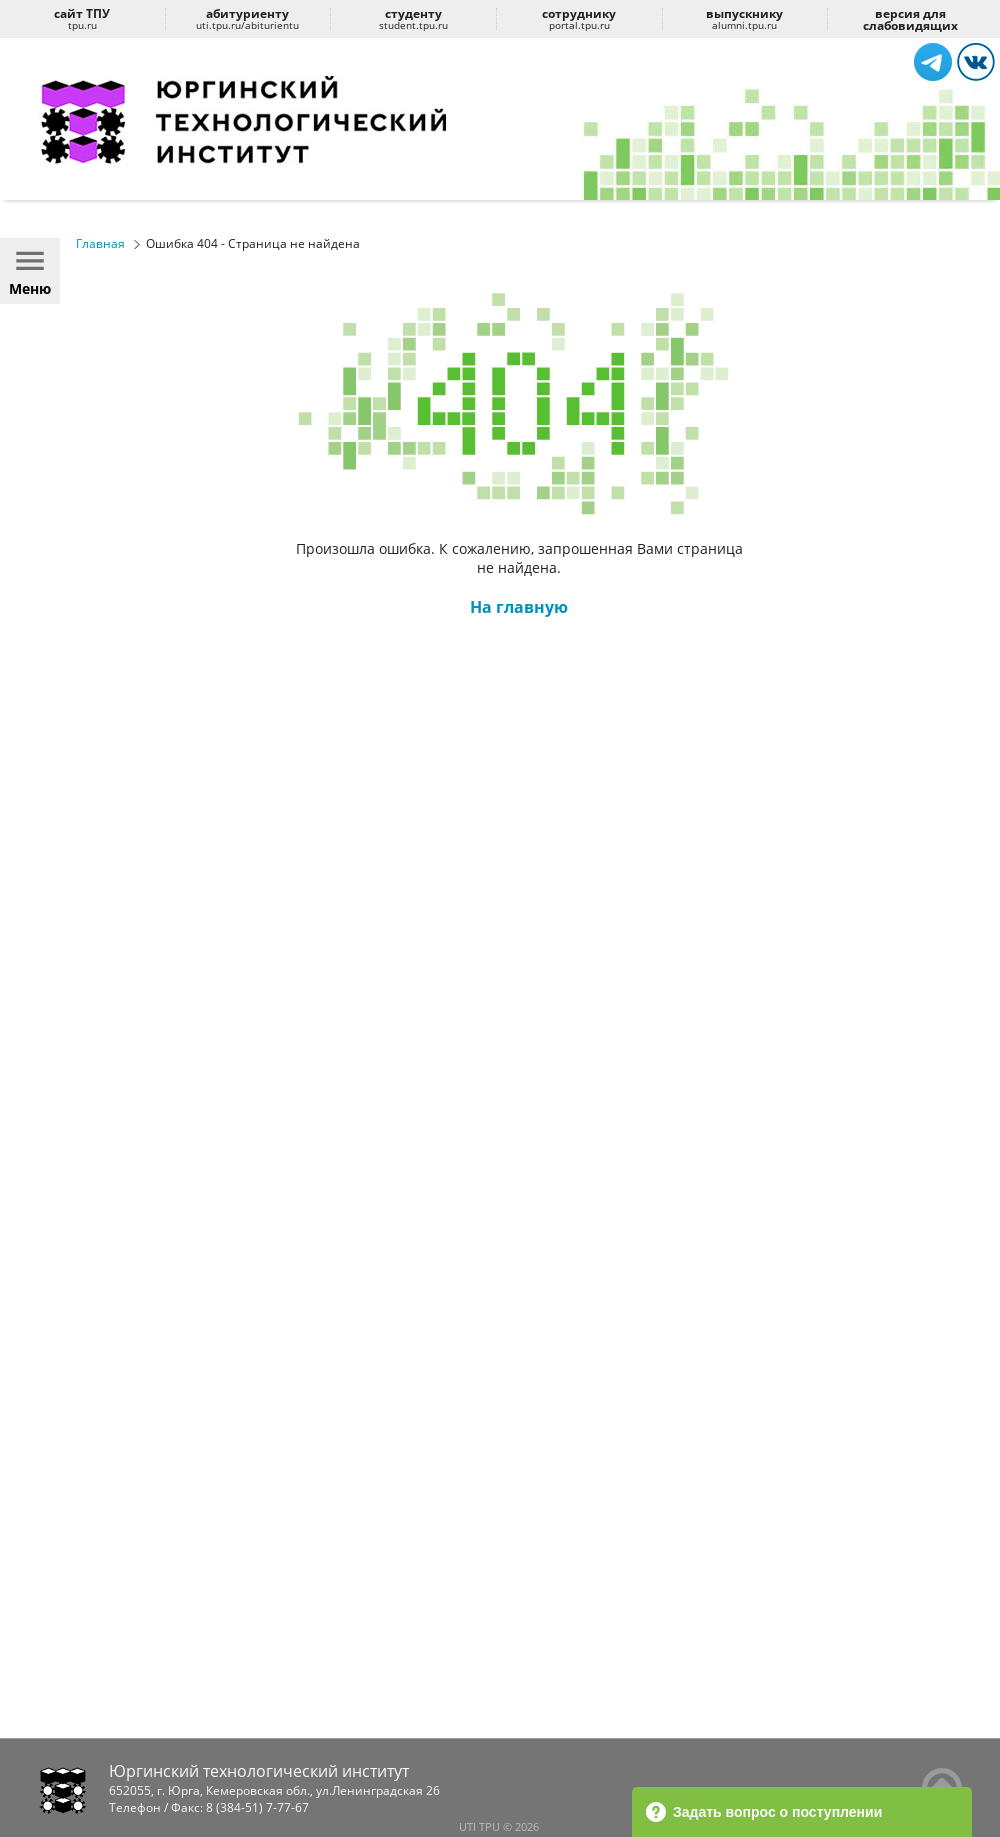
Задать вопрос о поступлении (764, 1812)
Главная (100, 243)
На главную (519, 607)
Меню (30, 270)
